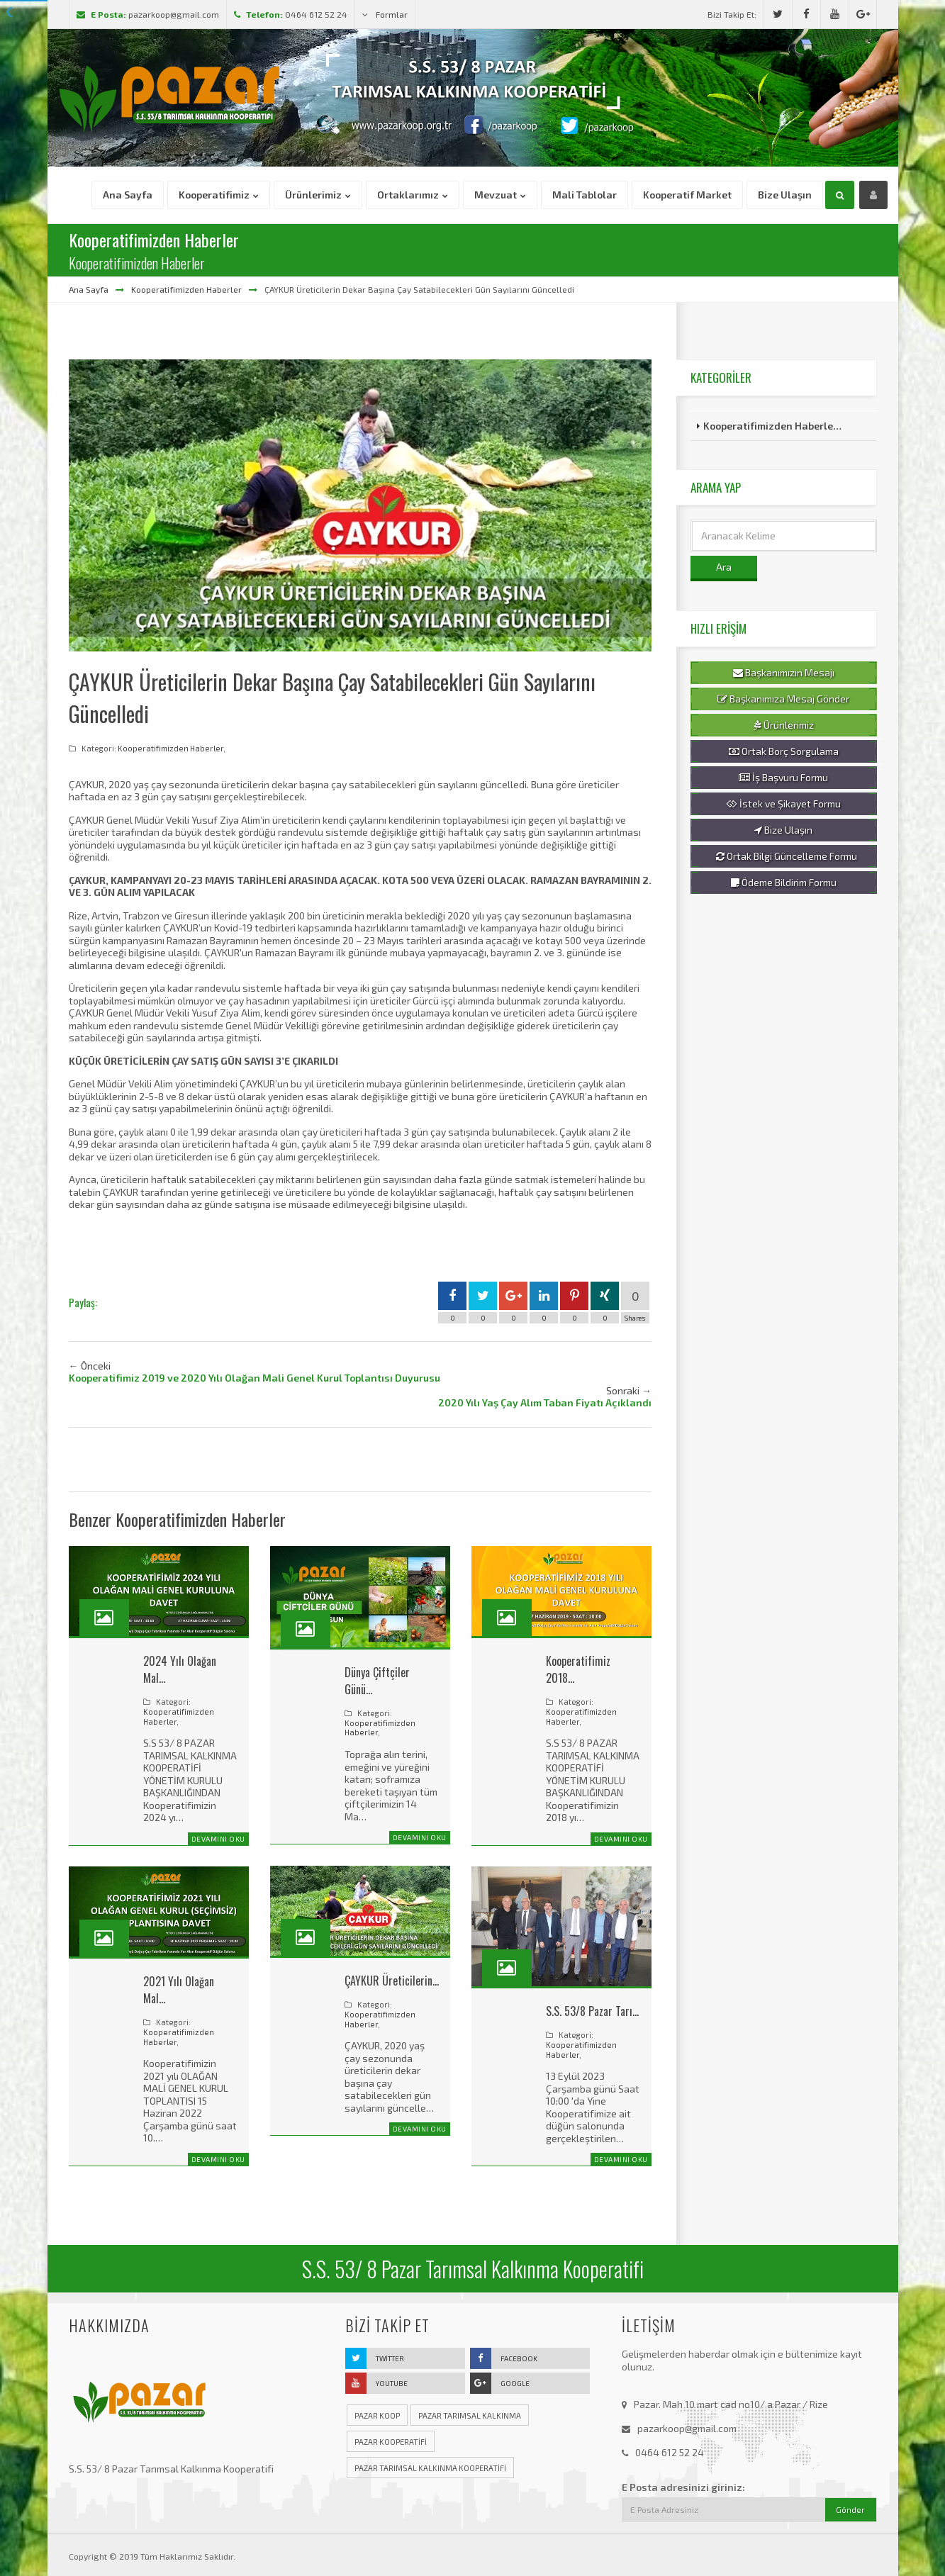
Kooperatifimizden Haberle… (772, 426)
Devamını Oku (218, 1839)
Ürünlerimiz (784, 725)
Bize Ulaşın (783, 830)
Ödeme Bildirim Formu (784, 882)
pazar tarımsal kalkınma (469, 2415)
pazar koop (377, 2415)
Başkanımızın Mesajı (783, 673)
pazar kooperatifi (390, 2441)
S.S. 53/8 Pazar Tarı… (592, 2011)
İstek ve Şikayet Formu (783, 804)
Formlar (385, 14)
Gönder (850, 2509)
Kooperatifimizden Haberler (186, 289)
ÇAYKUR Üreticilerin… (392, 1980)
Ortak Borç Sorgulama (784, 751)
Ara (724, 567)
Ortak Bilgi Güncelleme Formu (786, 856)
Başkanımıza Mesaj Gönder (783, 699)
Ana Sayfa (88, 289)
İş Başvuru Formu (783, 778)
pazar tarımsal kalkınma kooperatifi (430, 2468)
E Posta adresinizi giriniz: (683, 2487)
